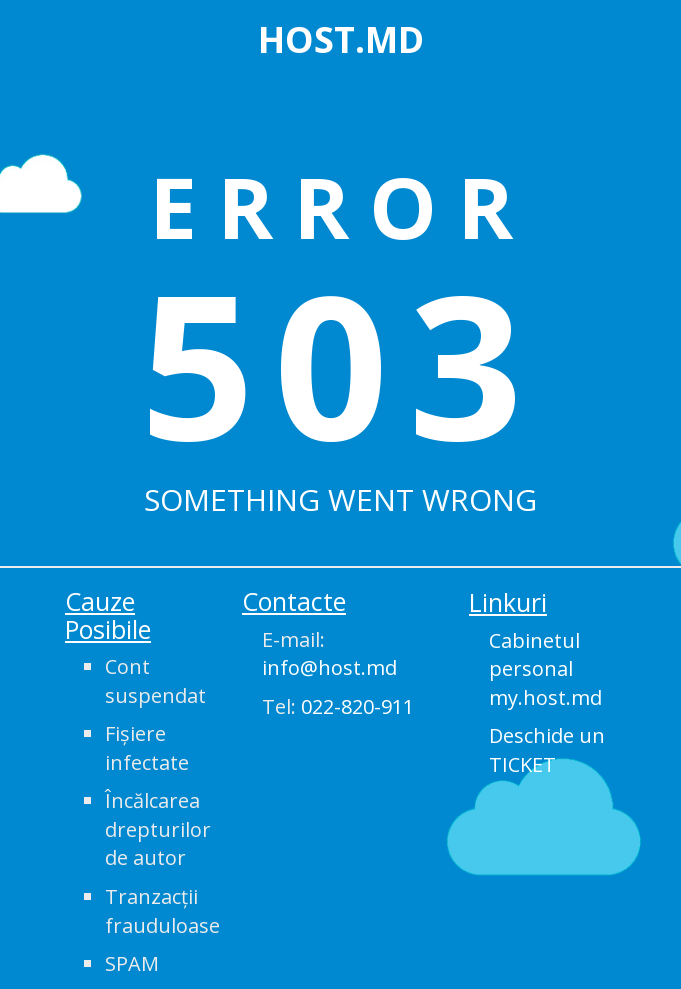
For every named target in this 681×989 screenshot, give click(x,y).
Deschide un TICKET (547, 750)
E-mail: (329, 654)
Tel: (338, 706)
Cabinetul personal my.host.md (545, 669)
